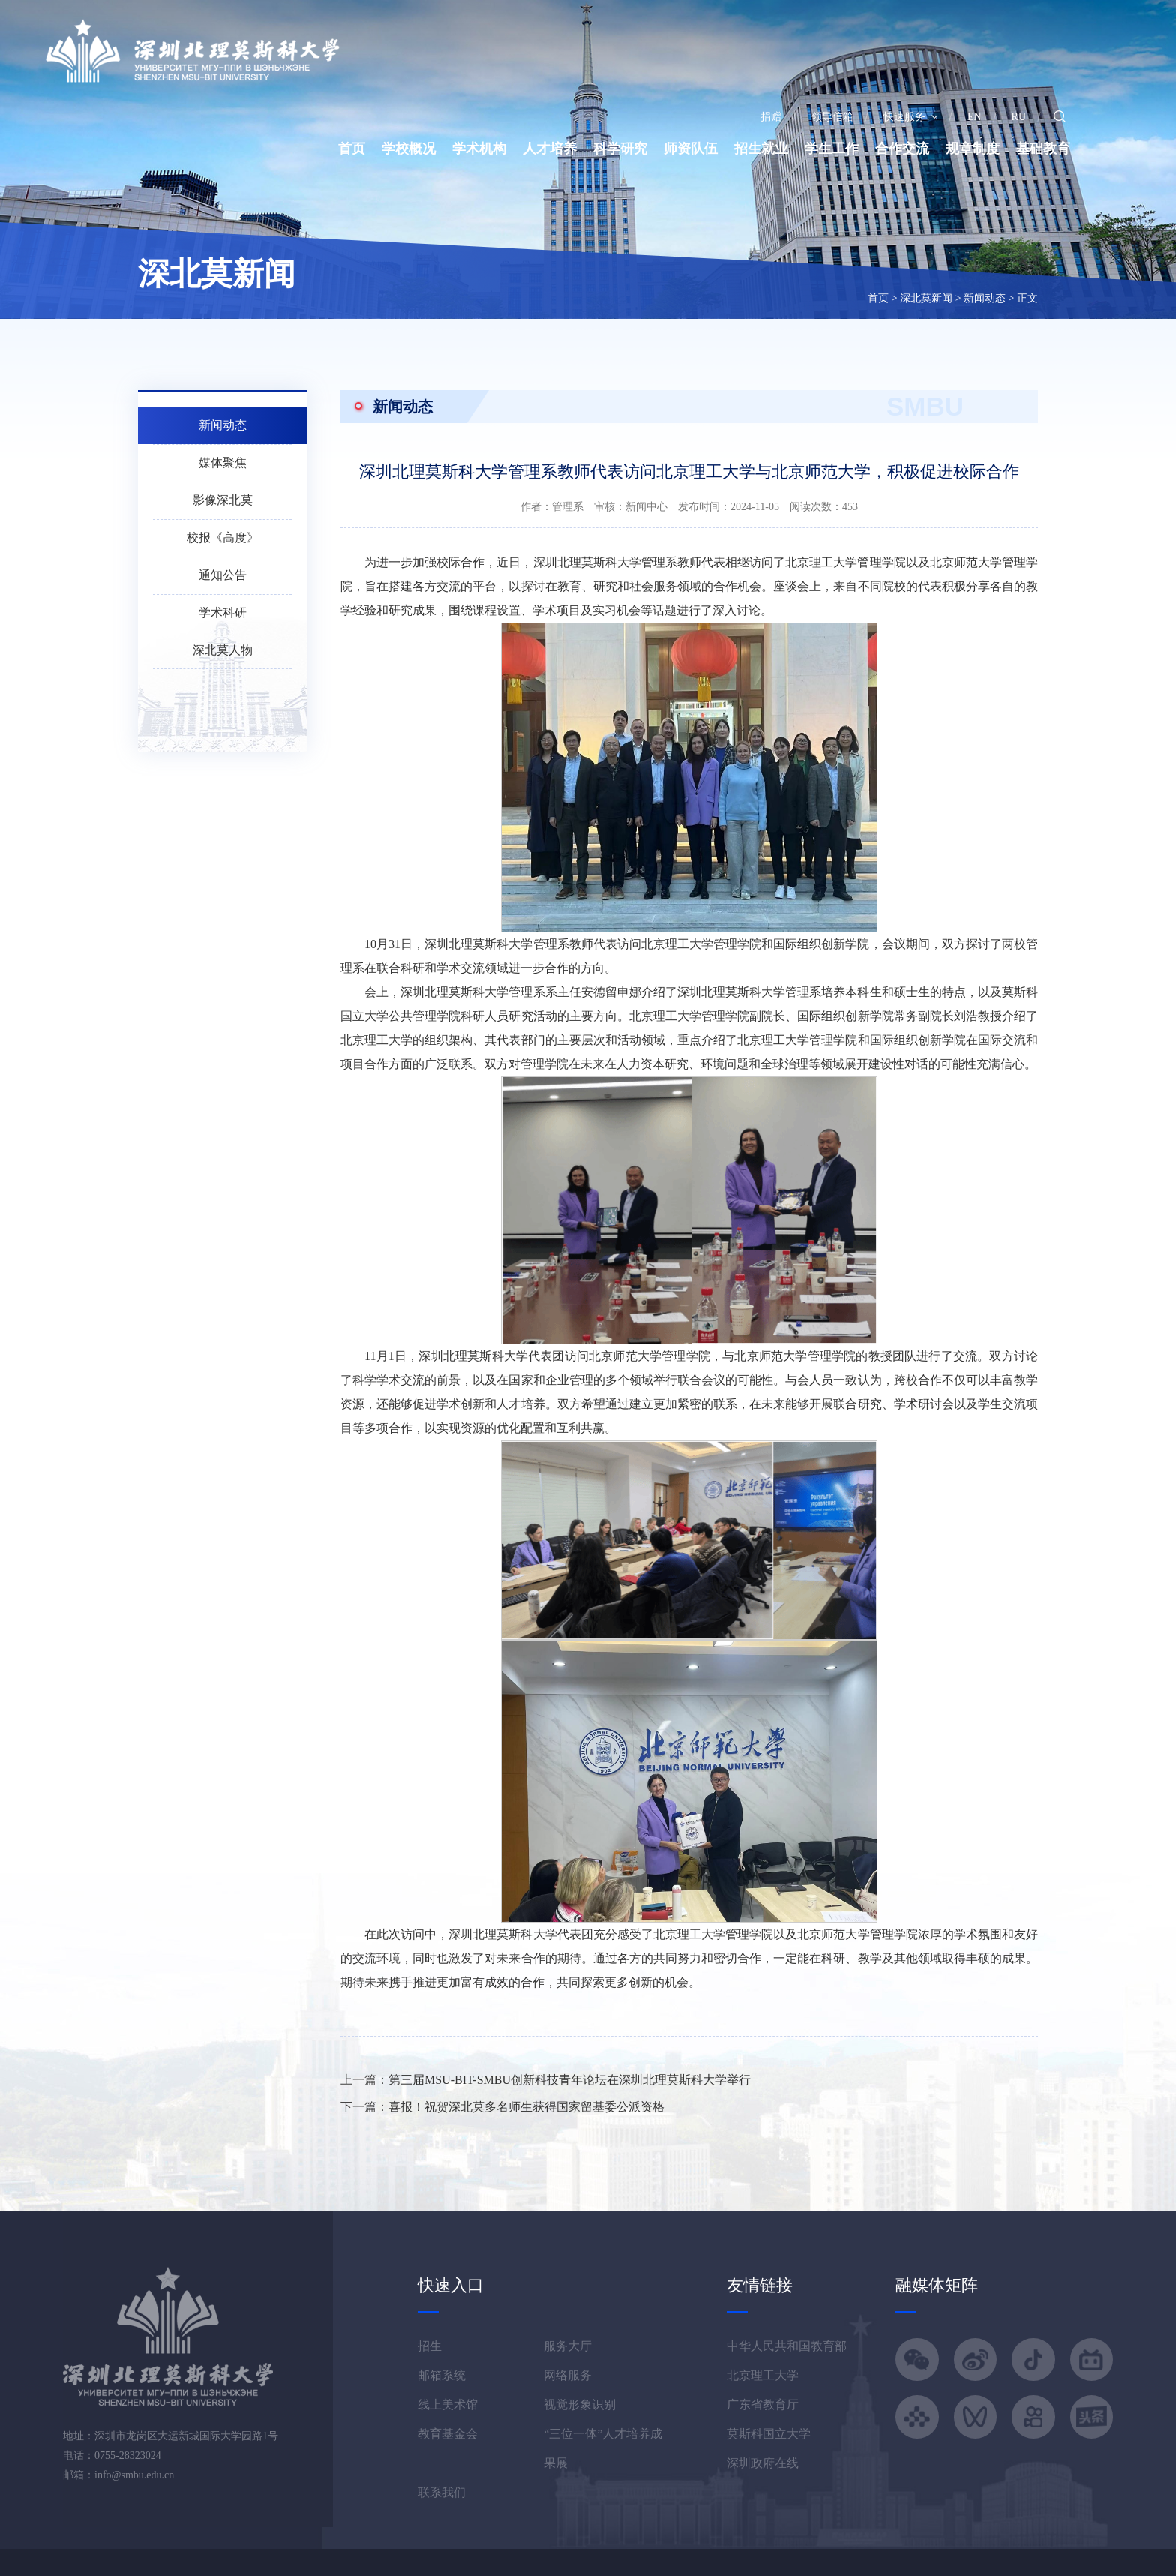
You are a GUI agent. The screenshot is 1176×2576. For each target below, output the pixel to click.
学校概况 (409, 148)
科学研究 (620, 148)
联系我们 (442, 2492)
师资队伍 (691, 148)
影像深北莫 (223, 500)
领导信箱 (833, 116)
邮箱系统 (442, 2375)
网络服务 (568, 2375)
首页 (351, 148)
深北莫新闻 (926, 298)
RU (1019, 116)
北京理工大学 (763, 2375)
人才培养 (550, 148)
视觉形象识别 (580, 2404)
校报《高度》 (223, 537)
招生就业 (761, 148)
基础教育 (1043, 148)
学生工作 (832, 148)
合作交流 (902, 148)
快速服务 (911, 116)
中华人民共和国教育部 (787, 2346)
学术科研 (223, 612)
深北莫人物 (223, 650)
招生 (430, 2346)
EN (975, 116)
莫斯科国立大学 (769, 2433)
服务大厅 (568, 2346)
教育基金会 (448, 2433)
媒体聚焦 (223, 462)
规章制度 (973, 148)
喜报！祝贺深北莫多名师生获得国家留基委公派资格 (526, 2106)
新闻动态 (985, 298)
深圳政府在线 (763, 2463)
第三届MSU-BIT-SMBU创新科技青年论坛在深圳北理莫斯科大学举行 (569, 2079)
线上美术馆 (448, 2404)
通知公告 (223, 575)
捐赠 (771, 116)
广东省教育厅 (763, 2404)
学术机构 (479, 148)
